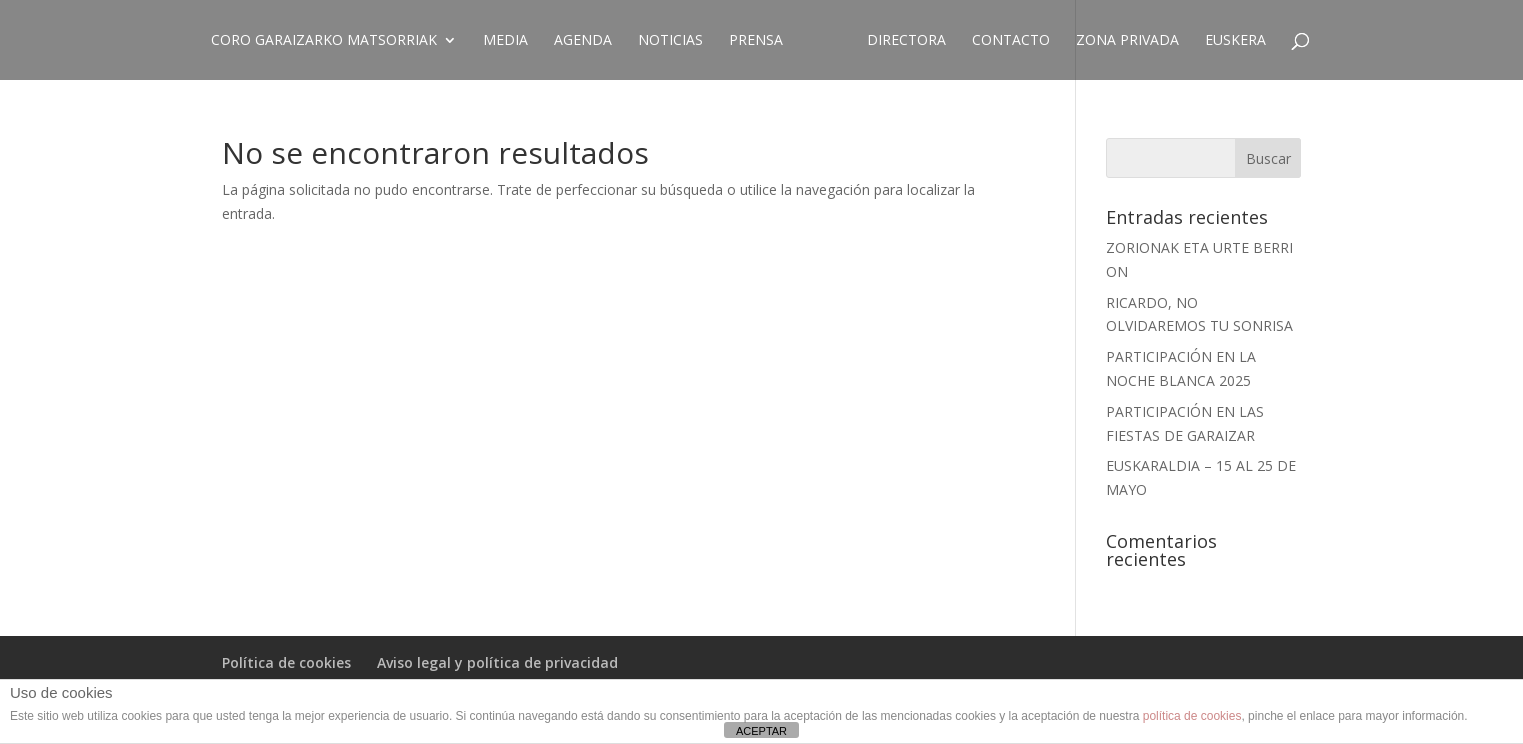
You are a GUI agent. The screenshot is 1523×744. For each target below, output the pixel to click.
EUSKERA (1235, 41)
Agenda (583, 41)
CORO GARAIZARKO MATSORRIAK (324, 41)
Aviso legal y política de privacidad (497, 662)
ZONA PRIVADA (1127, 41)
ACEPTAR (761, 731)
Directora (906, 41)
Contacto (1011, 41)
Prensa (756, 41)
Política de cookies (286, 662)
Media (505, 41)
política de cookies (1192, 716)
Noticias (670, 41)
